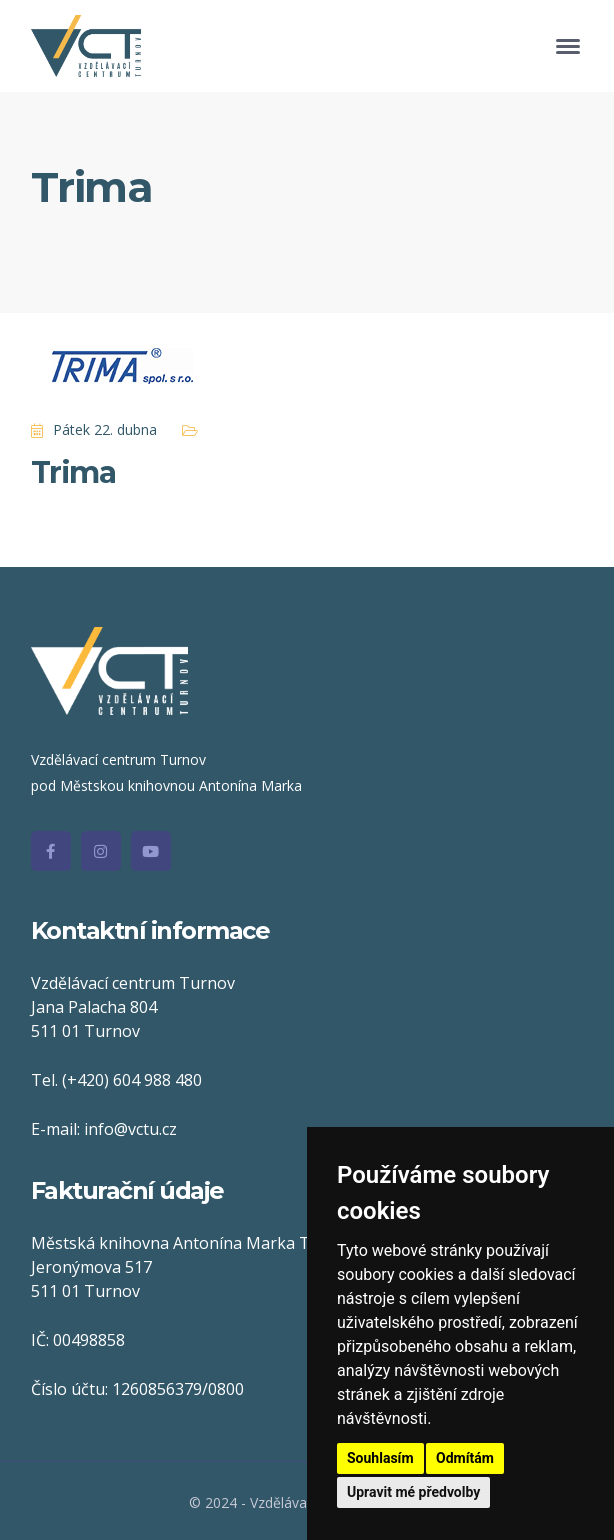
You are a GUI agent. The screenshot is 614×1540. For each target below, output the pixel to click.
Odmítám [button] (465, 1458)
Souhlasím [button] (380, 1458)
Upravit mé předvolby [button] (413, 1492)
